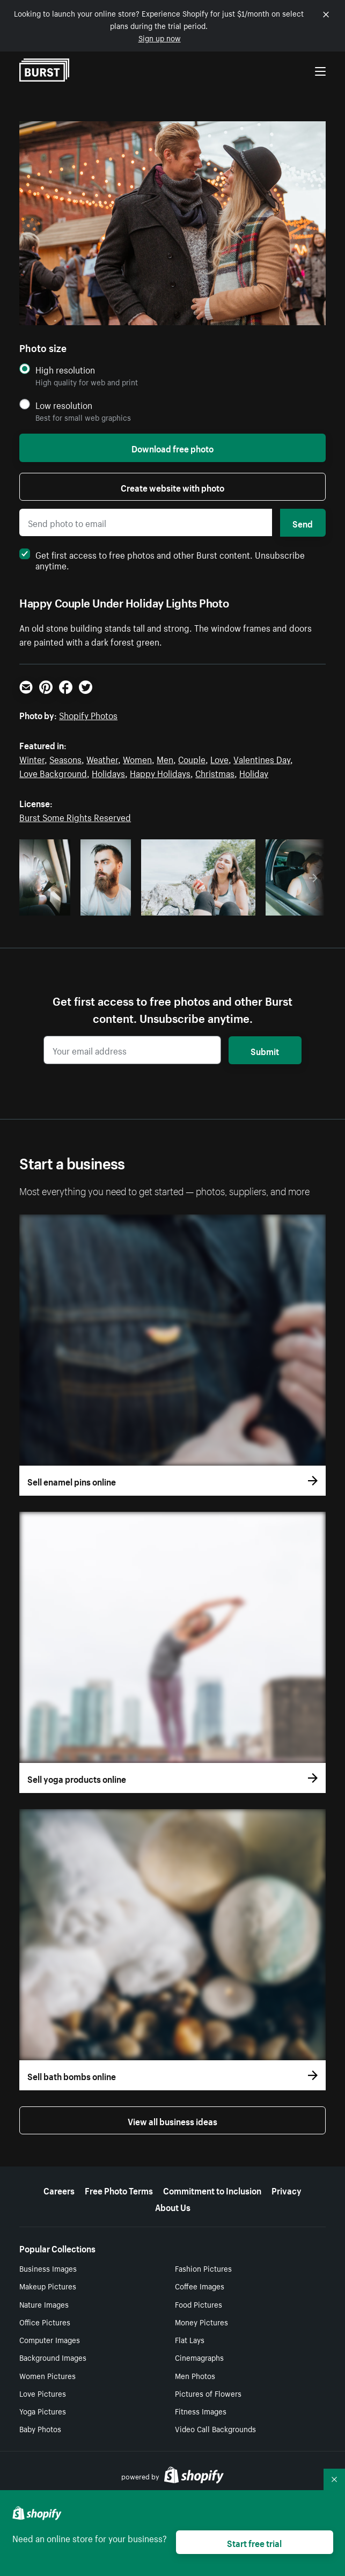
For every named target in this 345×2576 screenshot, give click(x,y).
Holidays (108, 772)
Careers (59, 2190)
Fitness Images (200, 2411)
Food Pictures (198, 2304)
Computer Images (49, 2339)
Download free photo (172, 448)
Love (219, 758)
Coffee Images (199, 2286)
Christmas (214, 772)
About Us (172, 2206)
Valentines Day (261, 758)
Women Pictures (47, 2375)
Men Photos (195, 2375)
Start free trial (254, 2542)
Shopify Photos (88, 714)
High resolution (65, 369)
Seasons (65, 758)
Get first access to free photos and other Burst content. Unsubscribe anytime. (162, 559)
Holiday (253, 772)
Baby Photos (40, 2428)
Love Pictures (42, 2393)
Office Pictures (44, 2322)
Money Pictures (201, 2322)
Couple (191, 758)
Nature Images (44, 2304)
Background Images (52, 2357)
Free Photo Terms (119, 2190)
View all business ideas (172, 2120)
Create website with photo (172, 487)
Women (137, 758)
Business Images (48, 2268)
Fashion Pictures (203, 2268)
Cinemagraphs (199, 2357)
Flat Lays (189, 2339)
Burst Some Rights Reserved (75, 816)
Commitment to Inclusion (212, 2190)
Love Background (53, 772)
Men (165, 758)
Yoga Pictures (42, 2411)
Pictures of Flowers (208, 2393)
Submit (265, 1050)
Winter (32, 758)
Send (302, 523)
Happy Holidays (160, 772)
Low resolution (63, 405)
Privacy (286, 2190)
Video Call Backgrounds (215, 2428)
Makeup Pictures (47, 2286)
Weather (102, 758)
